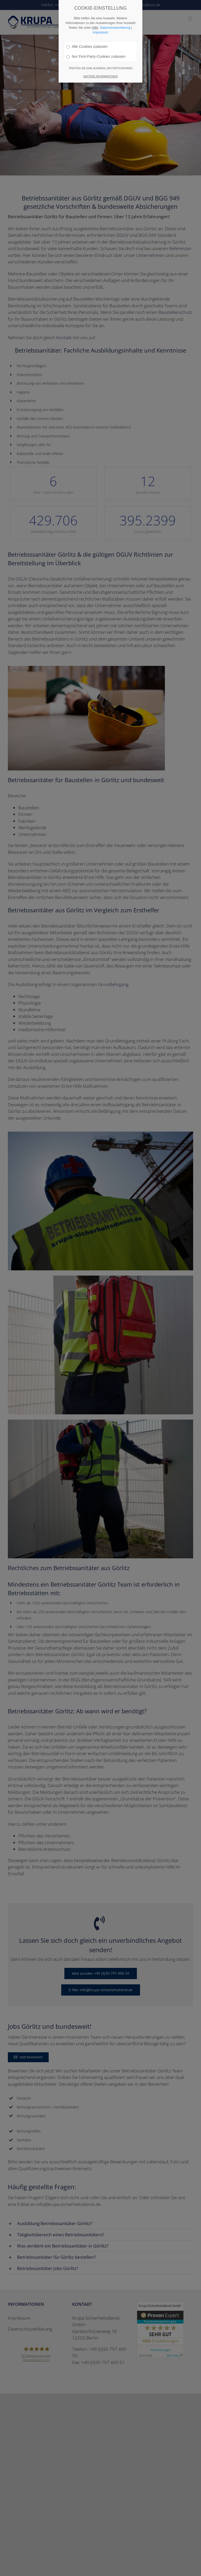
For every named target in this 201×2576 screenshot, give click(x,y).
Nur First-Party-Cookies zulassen (95, 56)
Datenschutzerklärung (115, 28)
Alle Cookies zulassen (87, 46)
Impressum (100, 32)
